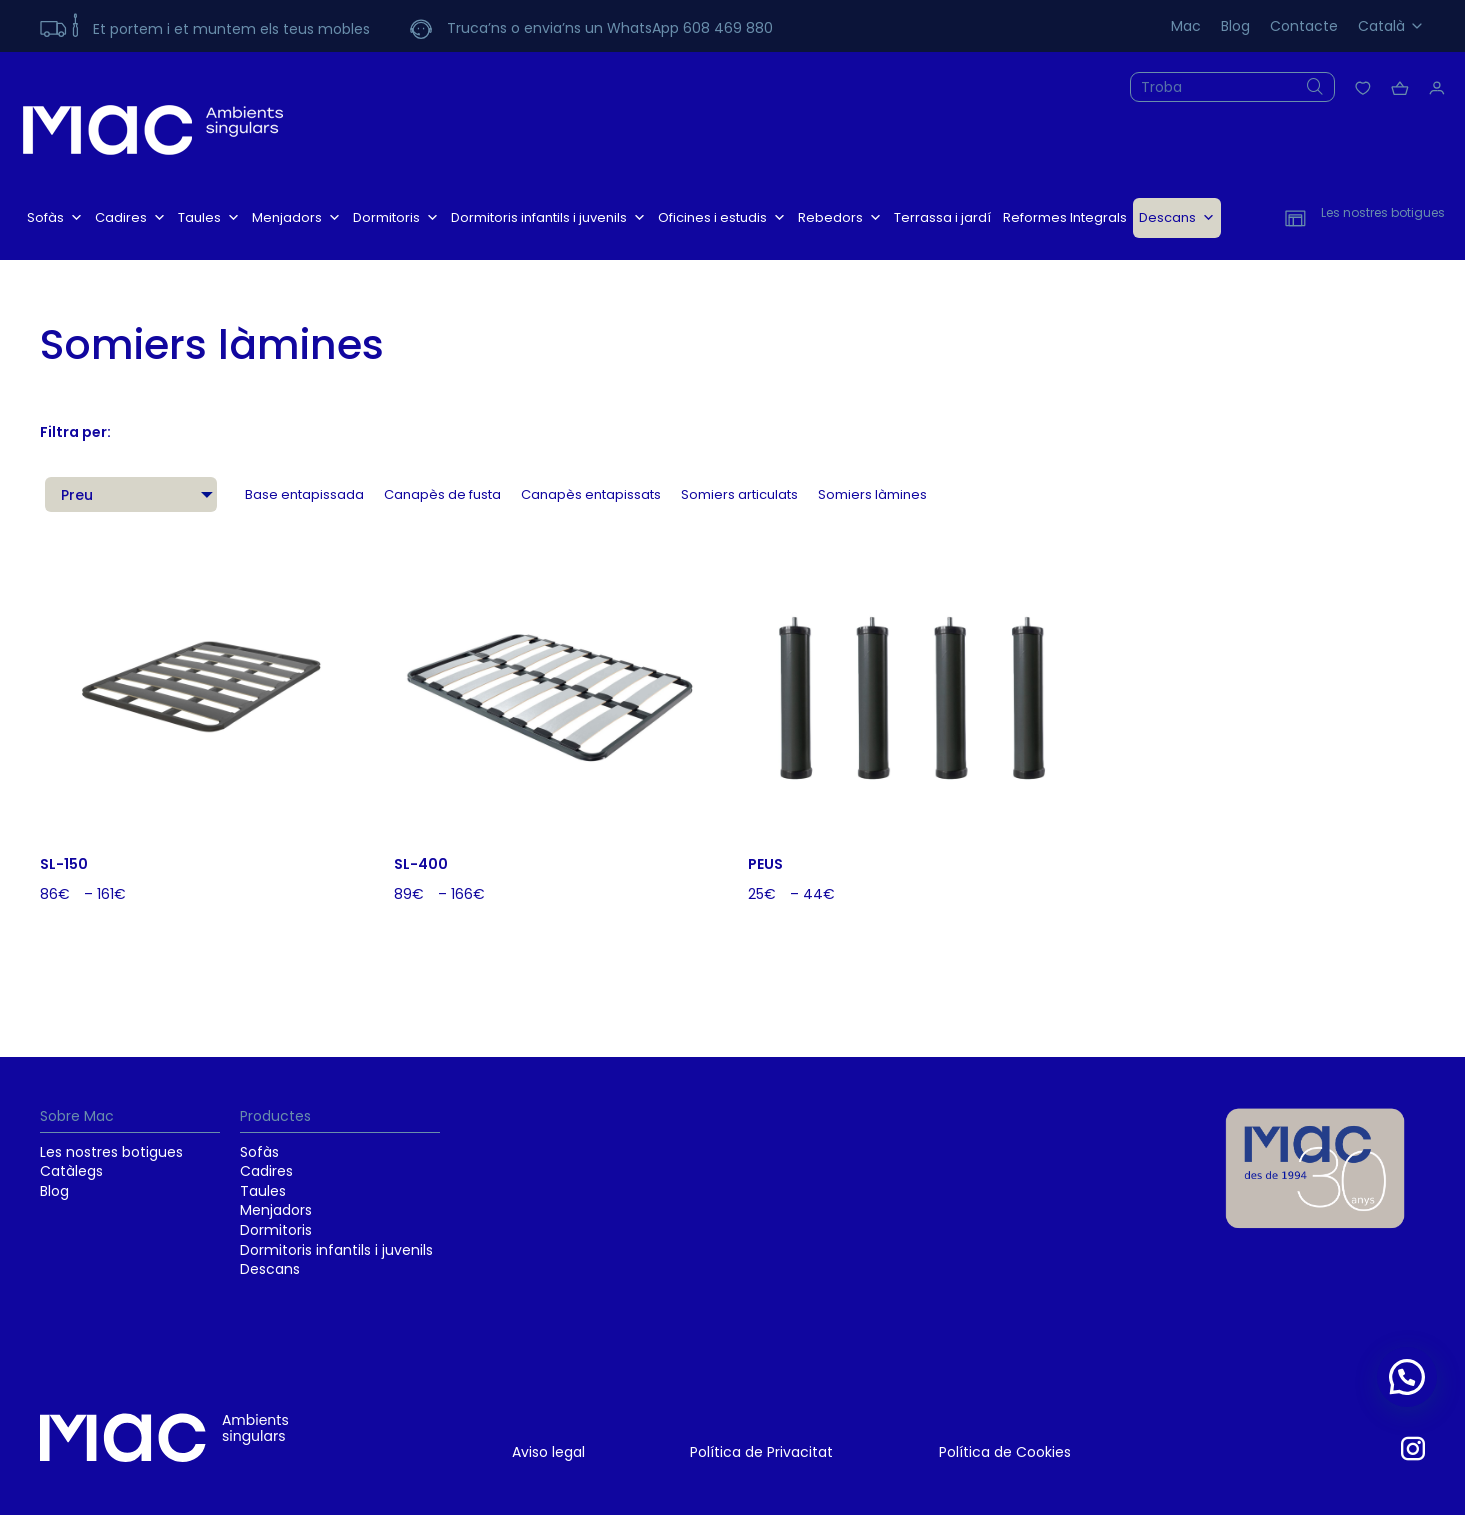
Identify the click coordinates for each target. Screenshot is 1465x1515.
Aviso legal (548, 1452)
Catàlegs (71, 1171)
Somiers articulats (739, 494)
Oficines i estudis (722, 218)
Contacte (1304, 26)
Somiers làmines (872, 494)
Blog (1235, 26)
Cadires (130, 218)
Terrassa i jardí (942, 217)
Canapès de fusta (442, 494)
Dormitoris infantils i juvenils (548, 218)
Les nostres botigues (111, 1152)
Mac (1186, 26)
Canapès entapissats (591, 494)
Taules (209, 218)
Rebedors (840, 218)
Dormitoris (396, 218)
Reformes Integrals (1065, 217)
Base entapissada (304, 494)
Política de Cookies (1005, 1452)
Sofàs (55, 218)
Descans (1177, 218)
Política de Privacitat (761, 1452)
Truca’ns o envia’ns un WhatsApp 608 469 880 (610, 28)
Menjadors (296, 218)
